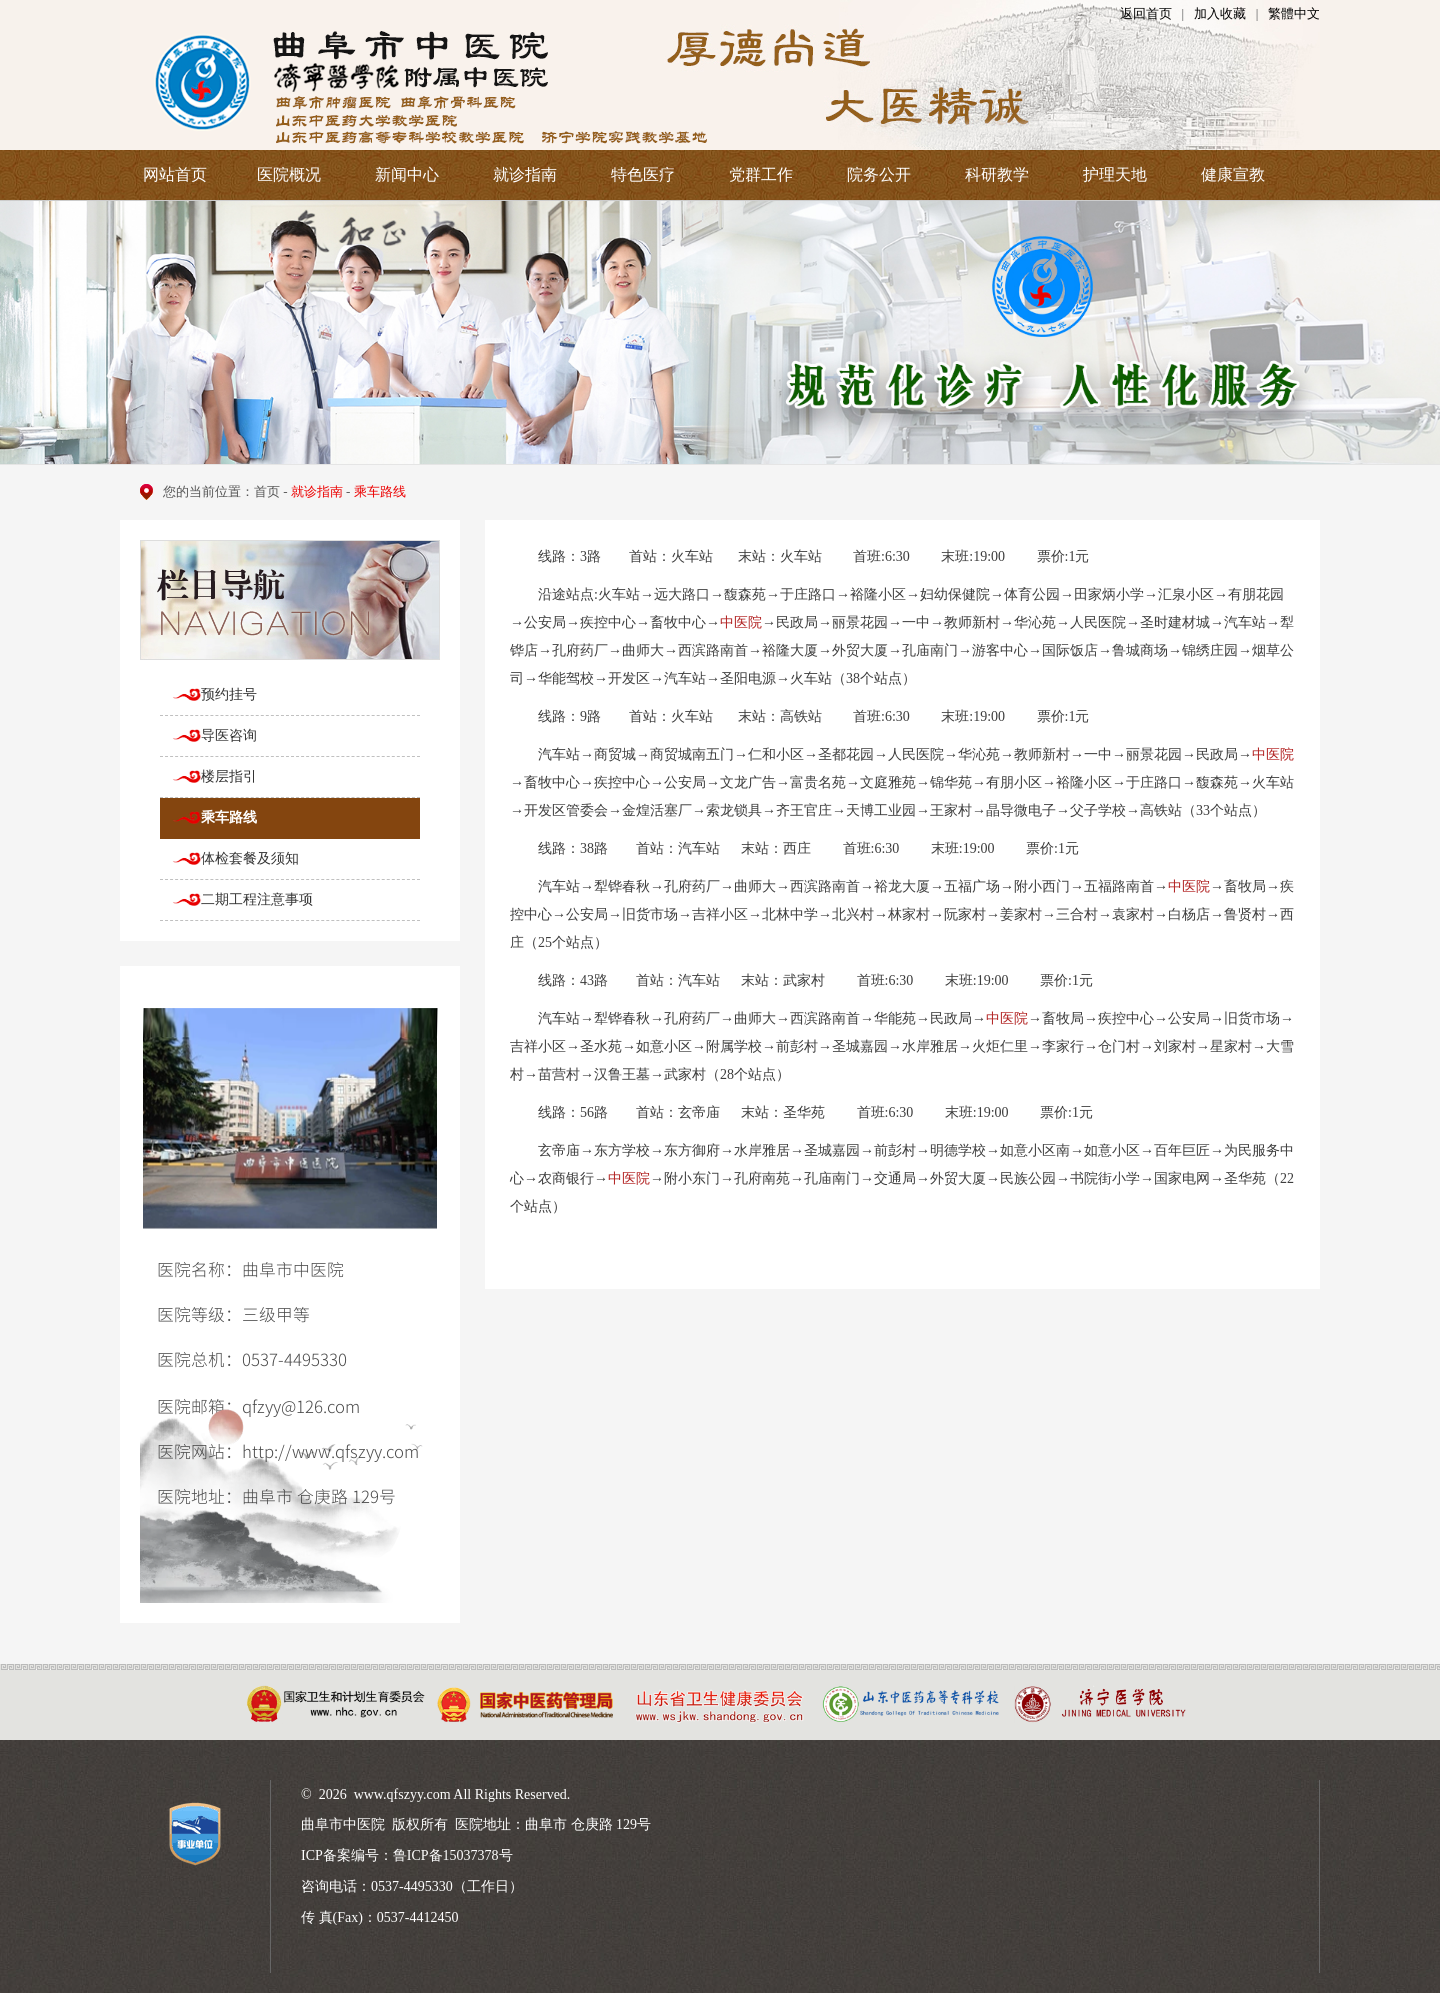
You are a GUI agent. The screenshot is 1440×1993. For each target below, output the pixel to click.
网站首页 (175, 174)
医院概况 (289, 174)
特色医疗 (643, 174)
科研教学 (997, 174)
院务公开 (879, 174)
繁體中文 (1294, 13)
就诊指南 (525, 174)
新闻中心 (407, 174)
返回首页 (1146, 13)
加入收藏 (1220, 13)
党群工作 (761, 174)
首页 (267, 491)
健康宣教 (1233, 174)
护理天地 (1115, 174)
